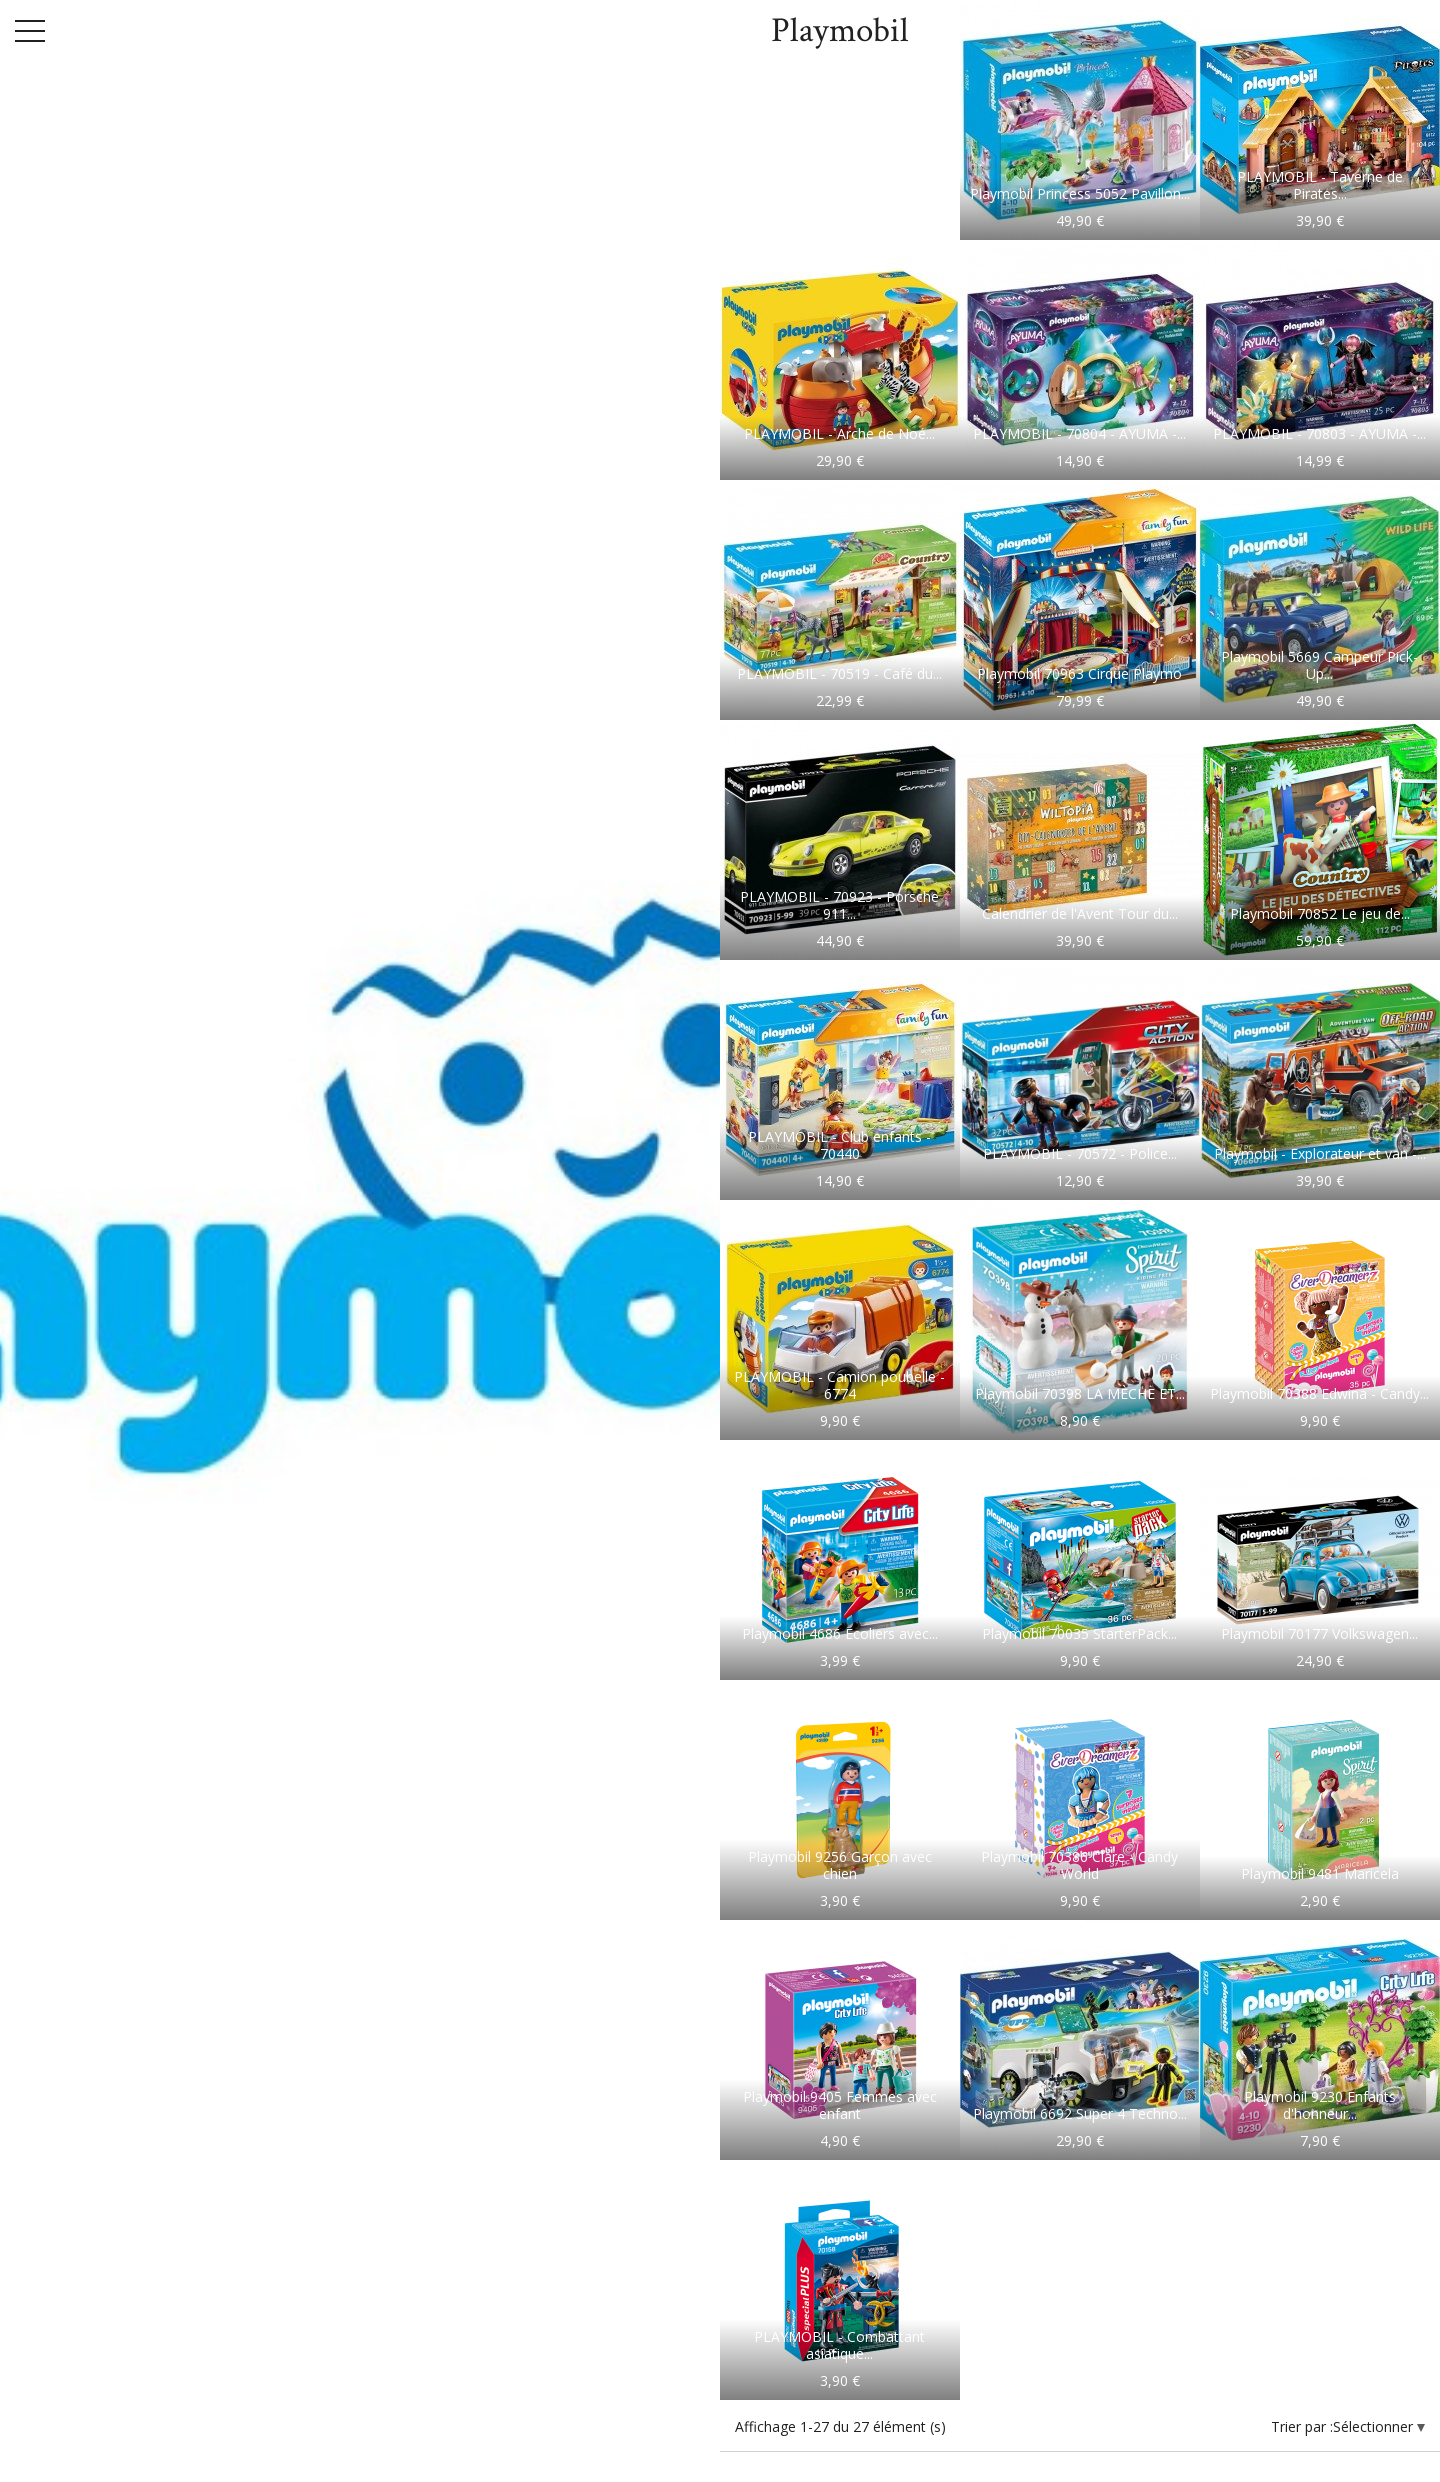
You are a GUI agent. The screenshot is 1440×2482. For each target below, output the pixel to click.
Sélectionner (1375, 2426)
